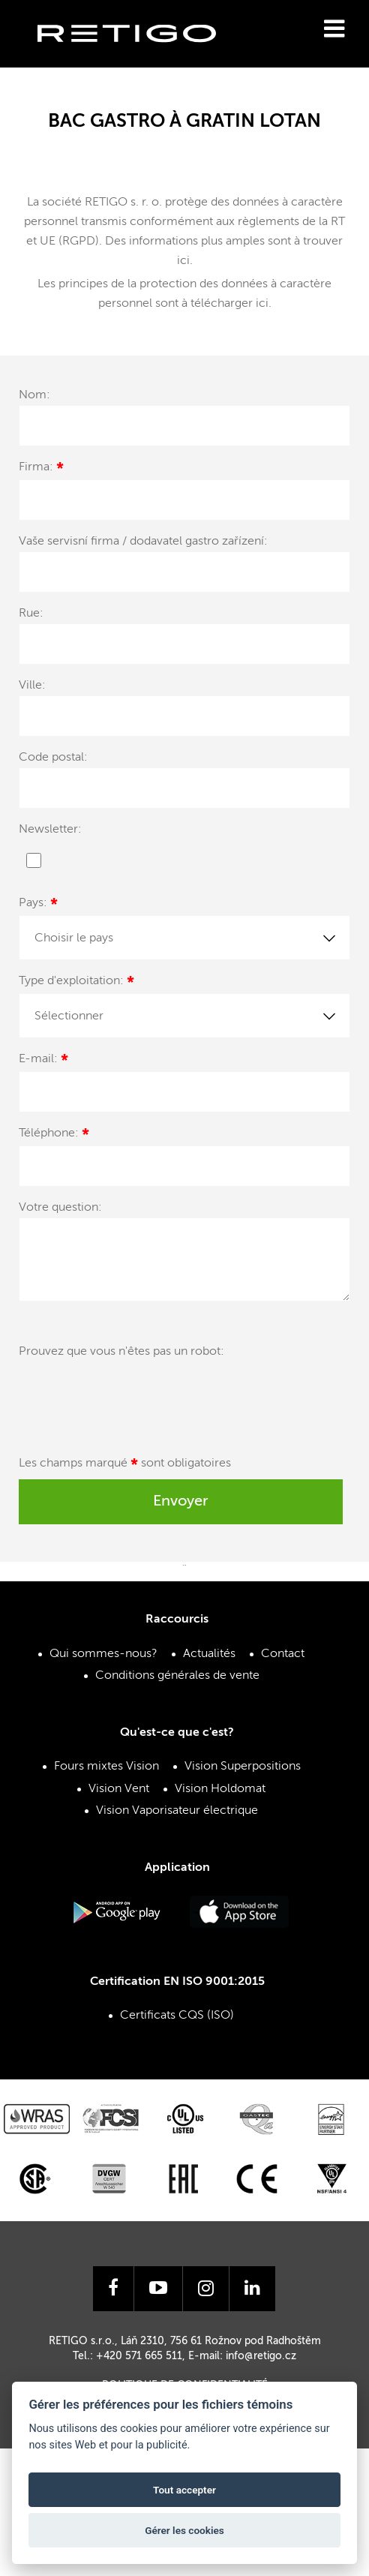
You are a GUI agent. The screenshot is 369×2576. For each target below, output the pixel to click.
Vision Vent (118, 1789)
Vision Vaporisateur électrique (177, 1811)
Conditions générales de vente (177, 1676)
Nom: (34, 395)
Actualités (209, 1654)
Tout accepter (184, 2490)
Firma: (41, 469)
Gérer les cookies (184, 2530)
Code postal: (53, 758)
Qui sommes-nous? (104, 1654)
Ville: (32, 686)
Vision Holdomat (220, 1789)
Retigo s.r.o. (139, 57)
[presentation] (133, 1398)
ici (183, 261)
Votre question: (60, 1208)
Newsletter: (50, 830)
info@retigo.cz (261, 2356)
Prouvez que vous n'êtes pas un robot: (121, 1352)
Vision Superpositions (242, 1767)
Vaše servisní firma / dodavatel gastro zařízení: (143, 542)
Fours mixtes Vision (106, 1767)
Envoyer (180, 1501)
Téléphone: (54, 1135)
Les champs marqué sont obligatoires (125, 1466)
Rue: (31, 614)
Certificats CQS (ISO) (177, 2016)
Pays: (38, 905)
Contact (282, 1654)
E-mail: (43, 1061)
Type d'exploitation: (76, 983)
